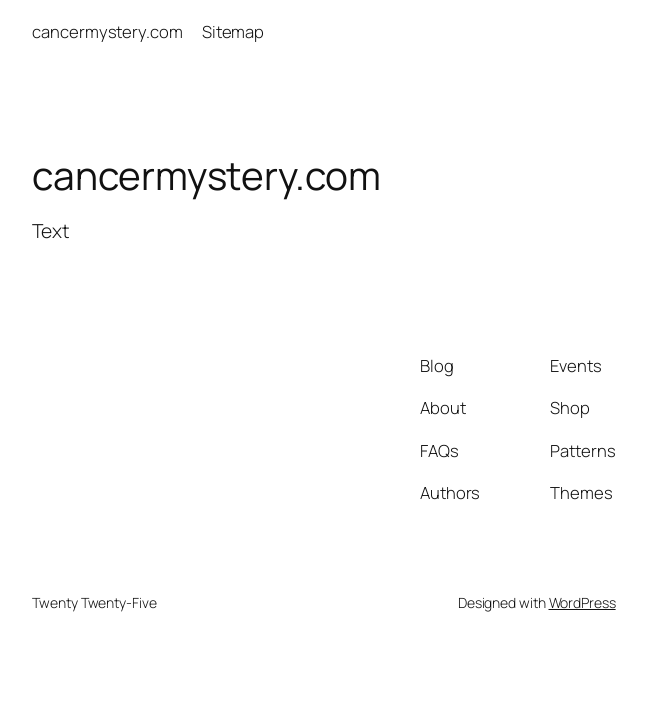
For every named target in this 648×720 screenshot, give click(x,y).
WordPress (582, 602)
